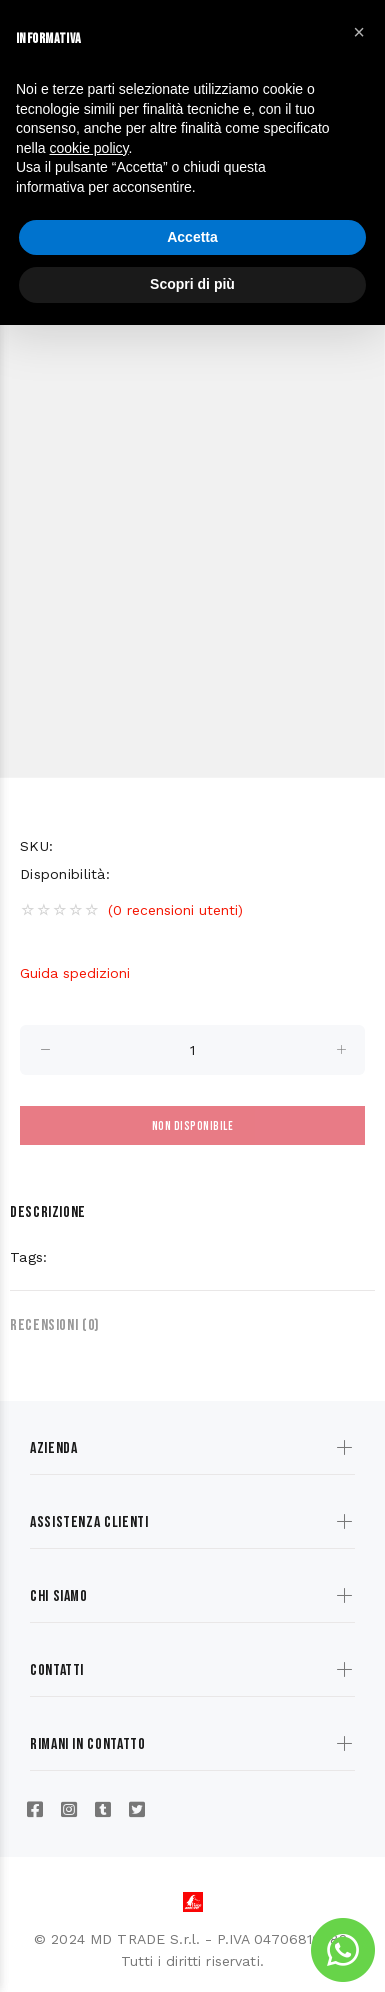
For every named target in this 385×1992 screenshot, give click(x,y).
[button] (359, 32)
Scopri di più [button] (192, 284)
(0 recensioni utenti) (175, 910)
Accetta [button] (192, 237)
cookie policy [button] (88, 148)
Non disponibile (192, 1126)
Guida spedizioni (75, 973)
